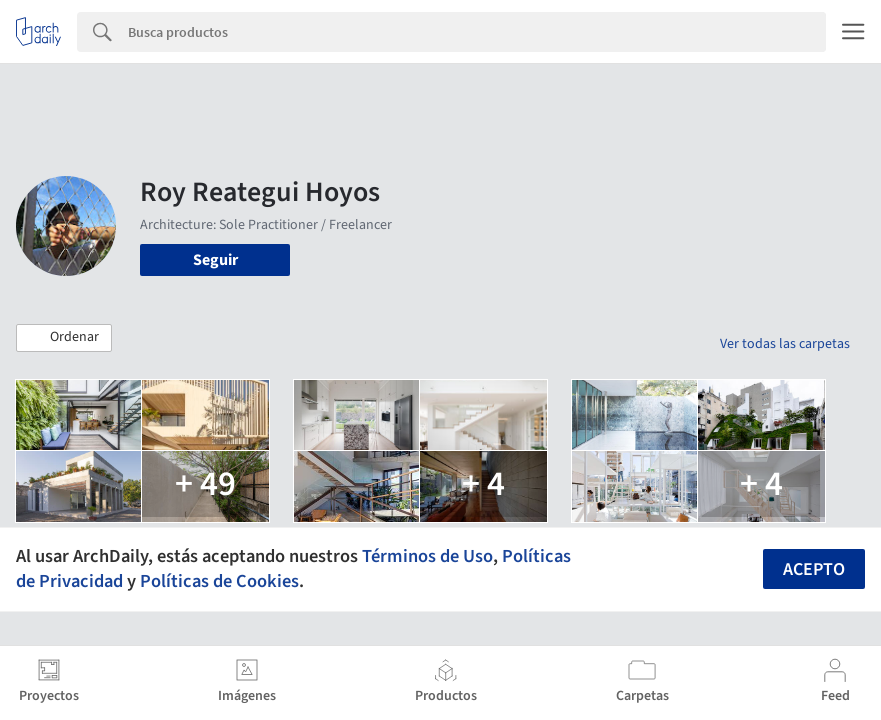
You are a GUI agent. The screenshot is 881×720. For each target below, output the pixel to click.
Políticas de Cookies (219, 581)
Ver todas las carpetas (785, 344)
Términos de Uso (427, 556)
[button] (64, 338)
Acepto (814, 569)
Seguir (215, 260)
